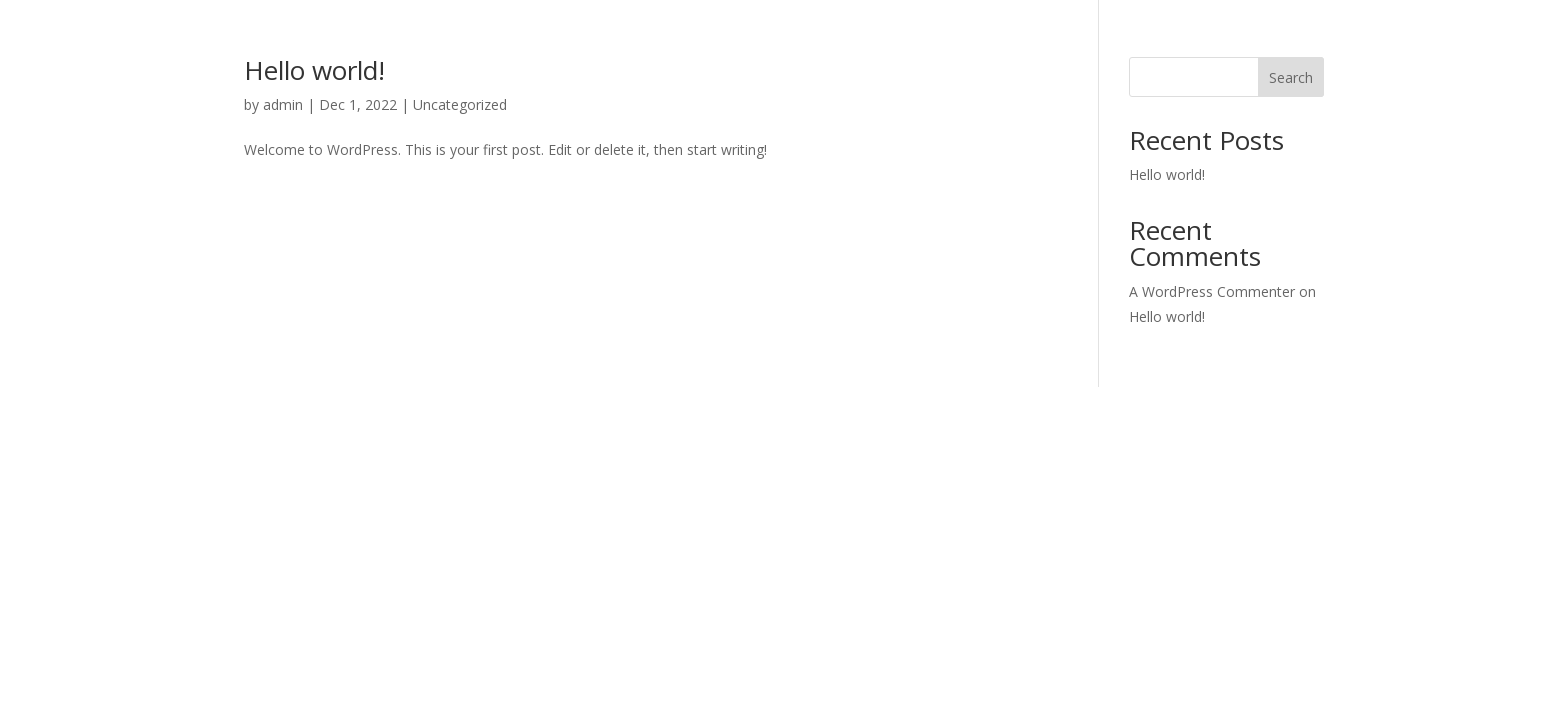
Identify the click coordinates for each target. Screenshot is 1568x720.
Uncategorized (460, 104)
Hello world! (314, 70)
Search (1291, 77)
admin (283, 104)
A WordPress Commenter (1212, 291)
